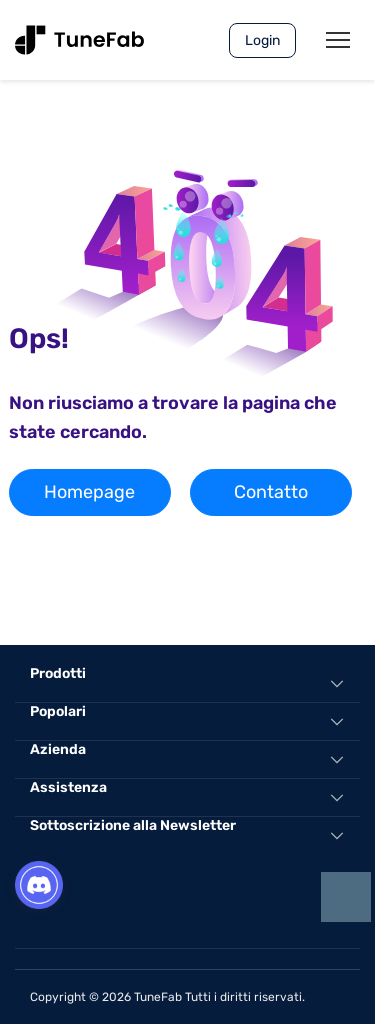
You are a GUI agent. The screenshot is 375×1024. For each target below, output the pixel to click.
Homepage (89, 492)
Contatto (271, 492)
